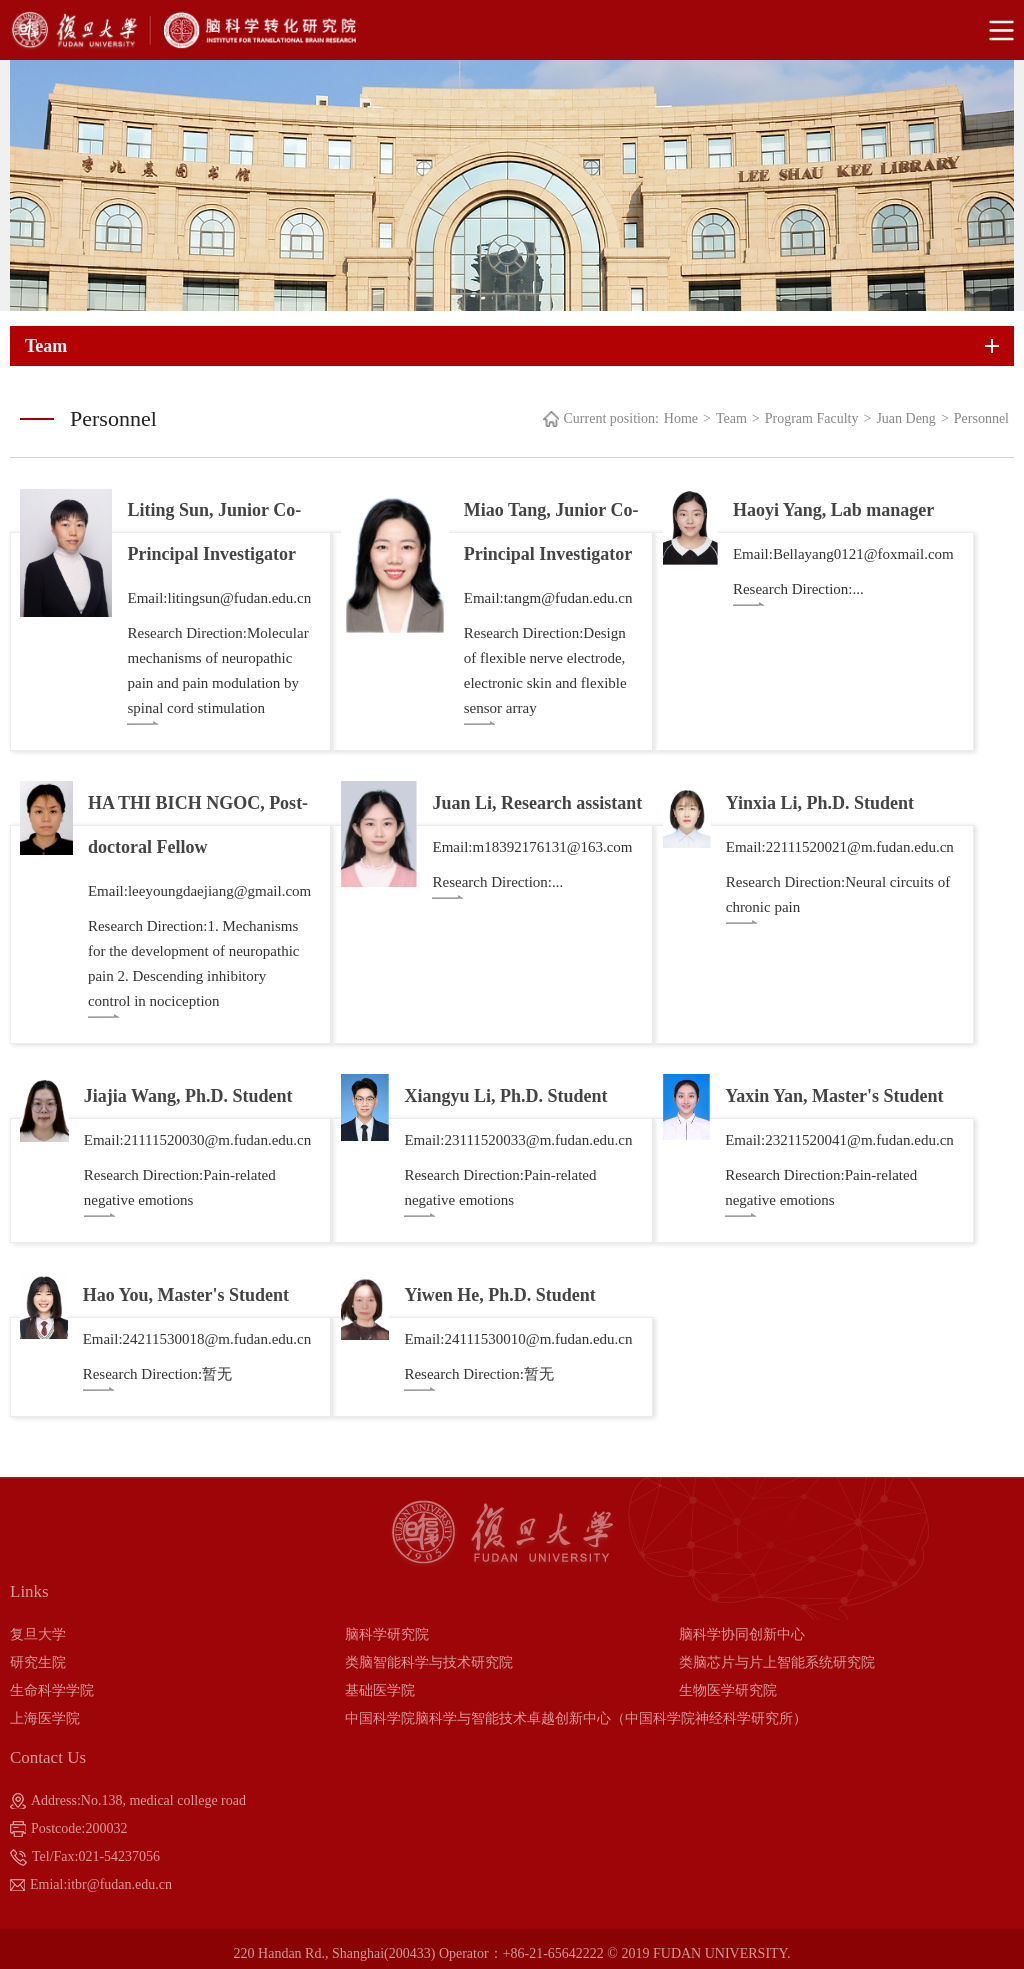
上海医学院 (45, 1718)
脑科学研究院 (387, 1634)
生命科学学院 (52, 1690)
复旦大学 (38, 1634)
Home (681, 418)
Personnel (981, 418)
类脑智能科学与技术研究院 (429, 1662)
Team (731, 418)
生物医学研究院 (728, 1690)
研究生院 (38, 1662)
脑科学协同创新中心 (742, 1634)
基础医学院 (380, 1690)
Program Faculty (812, 418)
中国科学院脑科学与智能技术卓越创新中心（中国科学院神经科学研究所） (576, 1718)
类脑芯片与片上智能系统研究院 (777, 1662)
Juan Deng (906, 418)
